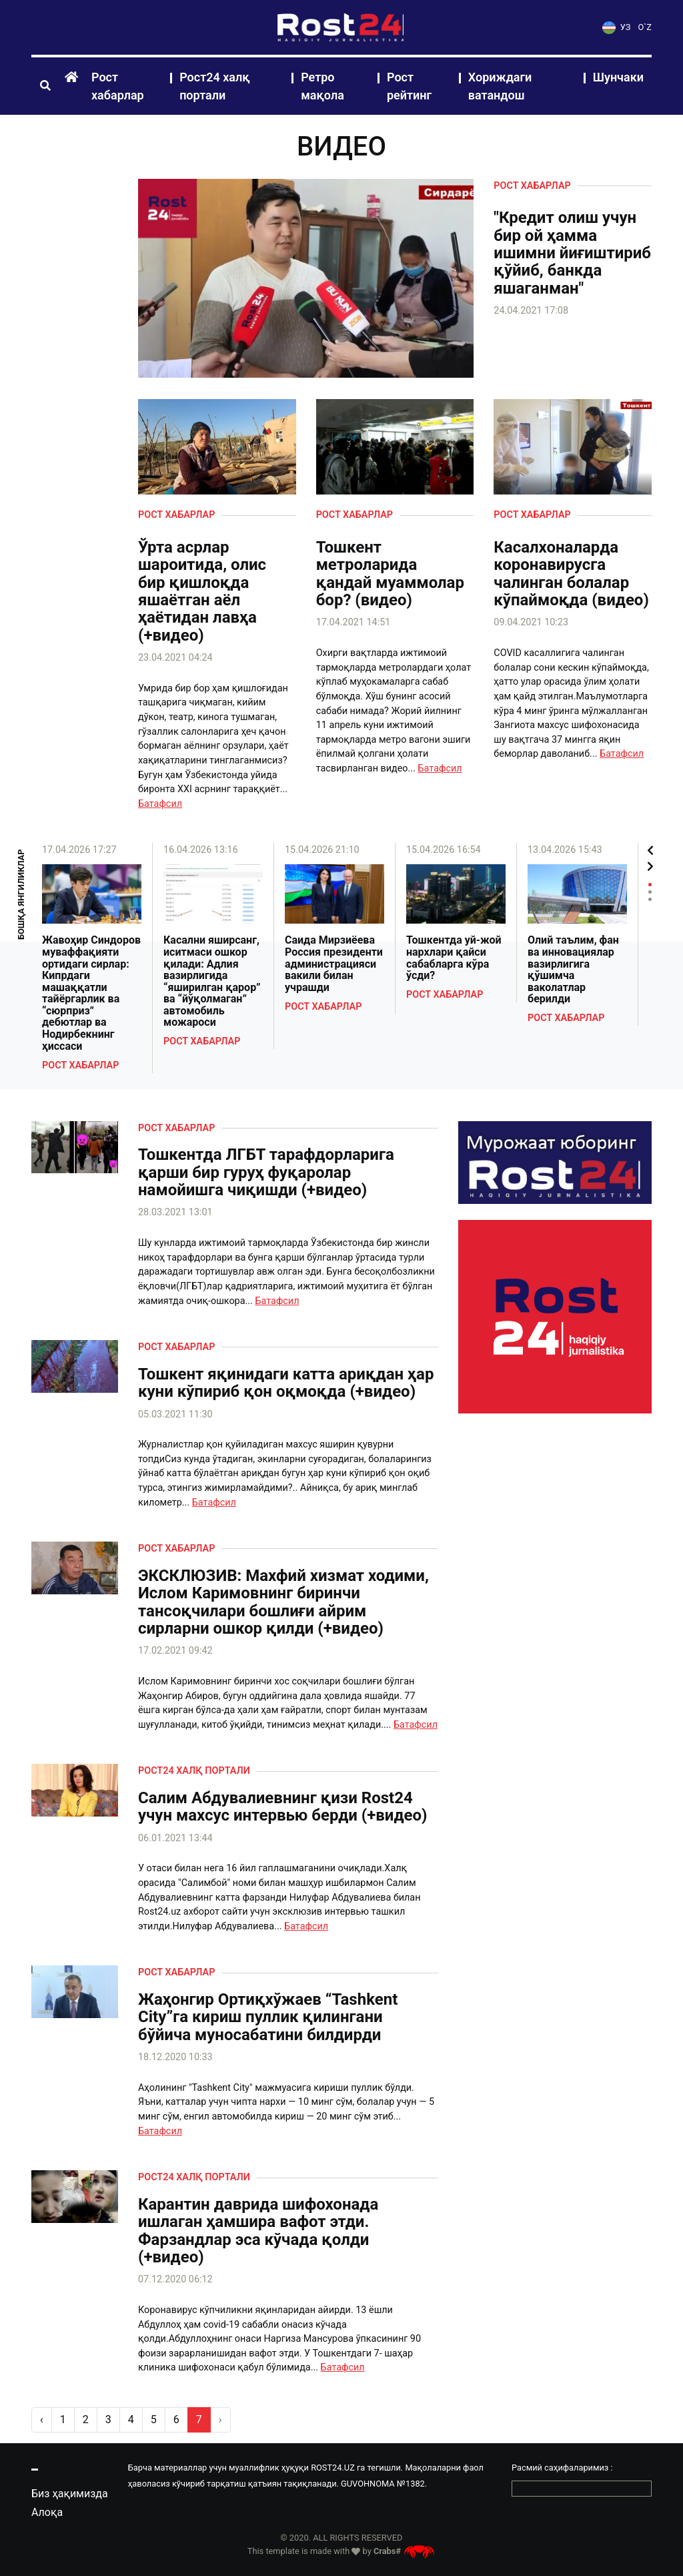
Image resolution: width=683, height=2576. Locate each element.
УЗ (616, 27)
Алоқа (47, 2512)
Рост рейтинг (409, 86)
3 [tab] (650, 899)
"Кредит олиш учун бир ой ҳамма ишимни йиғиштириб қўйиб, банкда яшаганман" (572, 253)
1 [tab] (650, 884)
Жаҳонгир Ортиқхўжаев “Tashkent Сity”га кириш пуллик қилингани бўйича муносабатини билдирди (268, 2017)
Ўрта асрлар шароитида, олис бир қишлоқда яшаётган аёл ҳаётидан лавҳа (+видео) (202, 591)
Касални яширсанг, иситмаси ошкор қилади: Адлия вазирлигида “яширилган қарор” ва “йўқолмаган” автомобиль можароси (211, 981)
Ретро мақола (322, 86)
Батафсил (160, 804)
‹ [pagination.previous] (41, 2419)
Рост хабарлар (117, 86)
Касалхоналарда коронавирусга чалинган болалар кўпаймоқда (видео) (571, 574)
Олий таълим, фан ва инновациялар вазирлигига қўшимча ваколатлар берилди (573, 969)
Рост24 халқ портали (214, 86)
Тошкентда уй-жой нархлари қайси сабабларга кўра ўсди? (454, 957)
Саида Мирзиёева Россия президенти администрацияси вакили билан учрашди (334, 963)
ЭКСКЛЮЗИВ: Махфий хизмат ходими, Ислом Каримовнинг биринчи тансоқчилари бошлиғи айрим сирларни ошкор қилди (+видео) (283, 1602)
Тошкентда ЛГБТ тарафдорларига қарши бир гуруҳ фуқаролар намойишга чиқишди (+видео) (266, 1172)
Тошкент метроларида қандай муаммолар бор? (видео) (390, 574)
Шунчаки (618, 77)
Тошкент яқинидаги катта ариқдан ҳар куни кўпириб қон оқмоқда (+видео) (286, 1383)
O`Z (645, 27)
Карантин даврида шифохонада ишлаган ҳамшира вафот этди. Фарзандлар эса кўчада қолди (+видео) (258, 2231)
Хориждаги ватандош (500, 86)
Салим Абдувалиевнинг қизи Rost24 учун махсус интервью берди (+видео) (283, 1807)
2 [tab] (650, 892)
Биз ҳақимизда (69, 2493)
